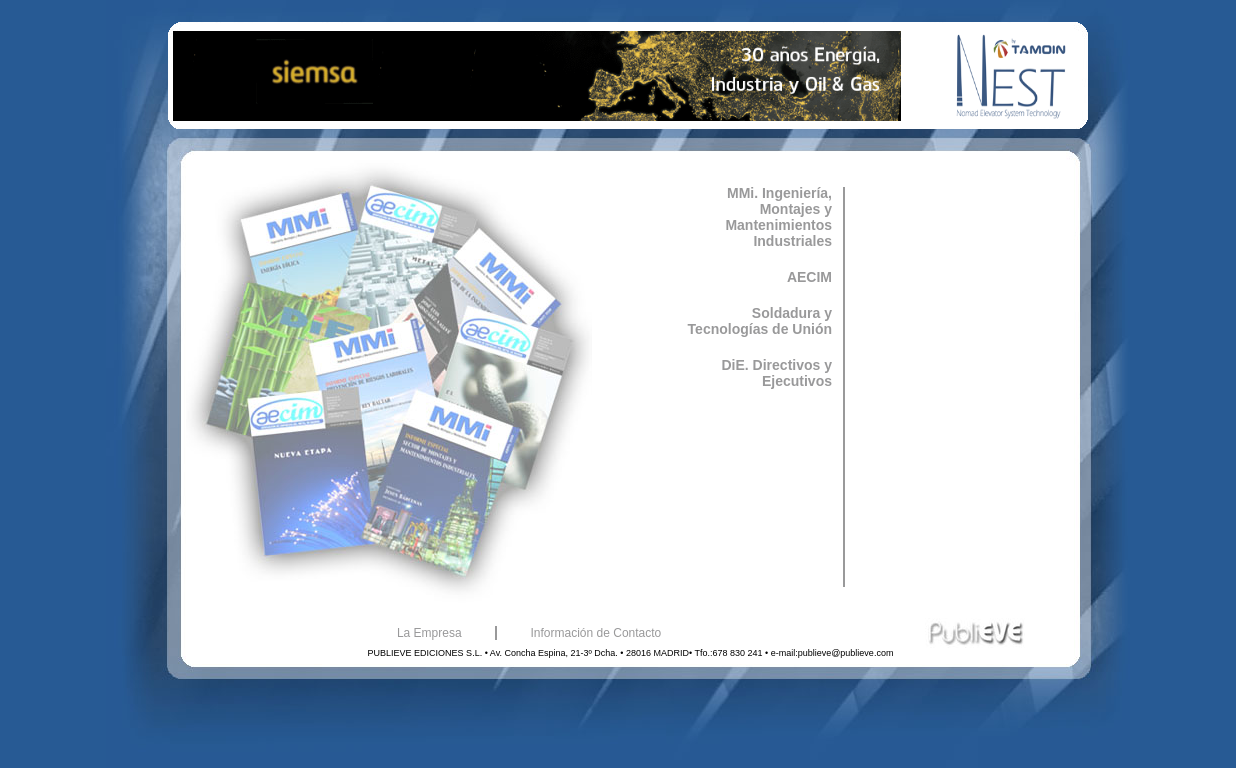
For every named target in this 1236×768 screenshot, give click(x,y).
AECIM (809, 277)
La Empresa (429, 633)
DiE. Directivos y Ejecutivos (777, 373)
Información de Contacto (596, 633)
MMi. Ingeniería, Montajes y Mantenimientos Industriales (778, 217)
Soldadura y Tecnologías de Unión (760, 321)
